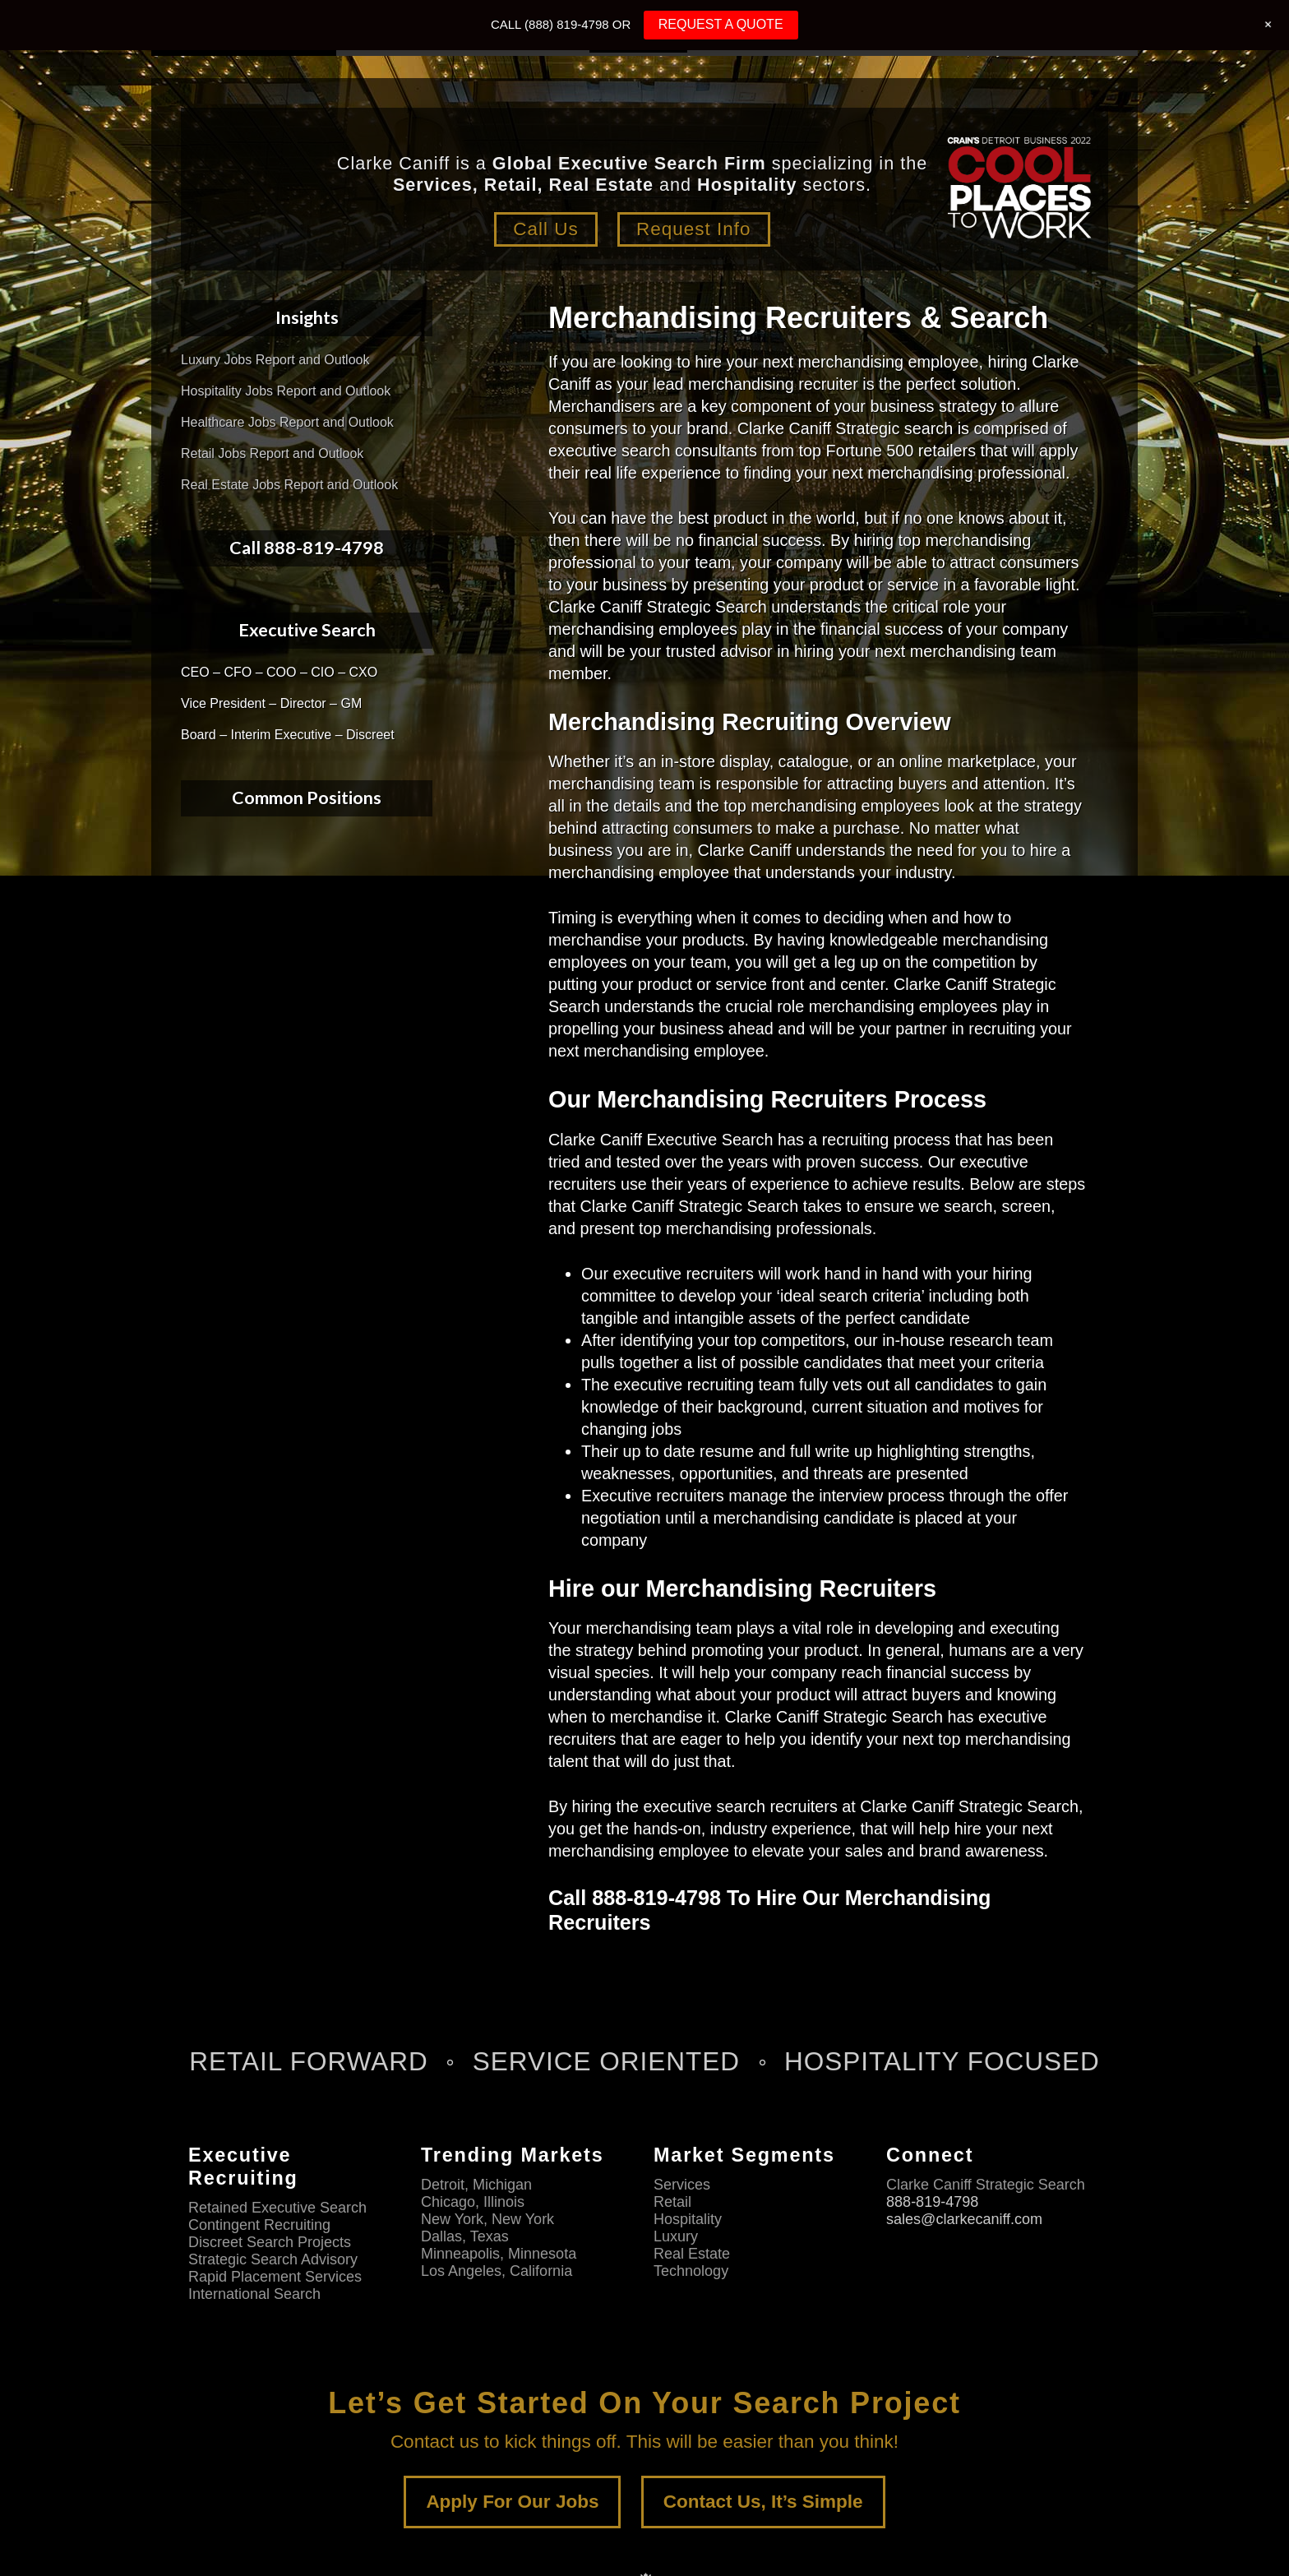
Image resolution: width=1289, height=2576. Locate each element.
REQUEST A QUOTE (720, 24)
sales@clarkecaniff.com (964, 2219)
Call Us (546, 229)
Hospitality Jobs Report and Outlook (285, 391)
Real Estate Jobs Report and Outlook (289, 485)
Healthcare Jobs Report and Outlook (287, 422)
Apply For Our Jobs (512, 2501)
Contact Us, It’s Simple (763, 2501)
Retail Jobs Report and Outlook (272, 453)
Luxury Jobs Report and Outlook (275, 360)
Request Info (693, 229)
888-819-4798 (932, 2202)
